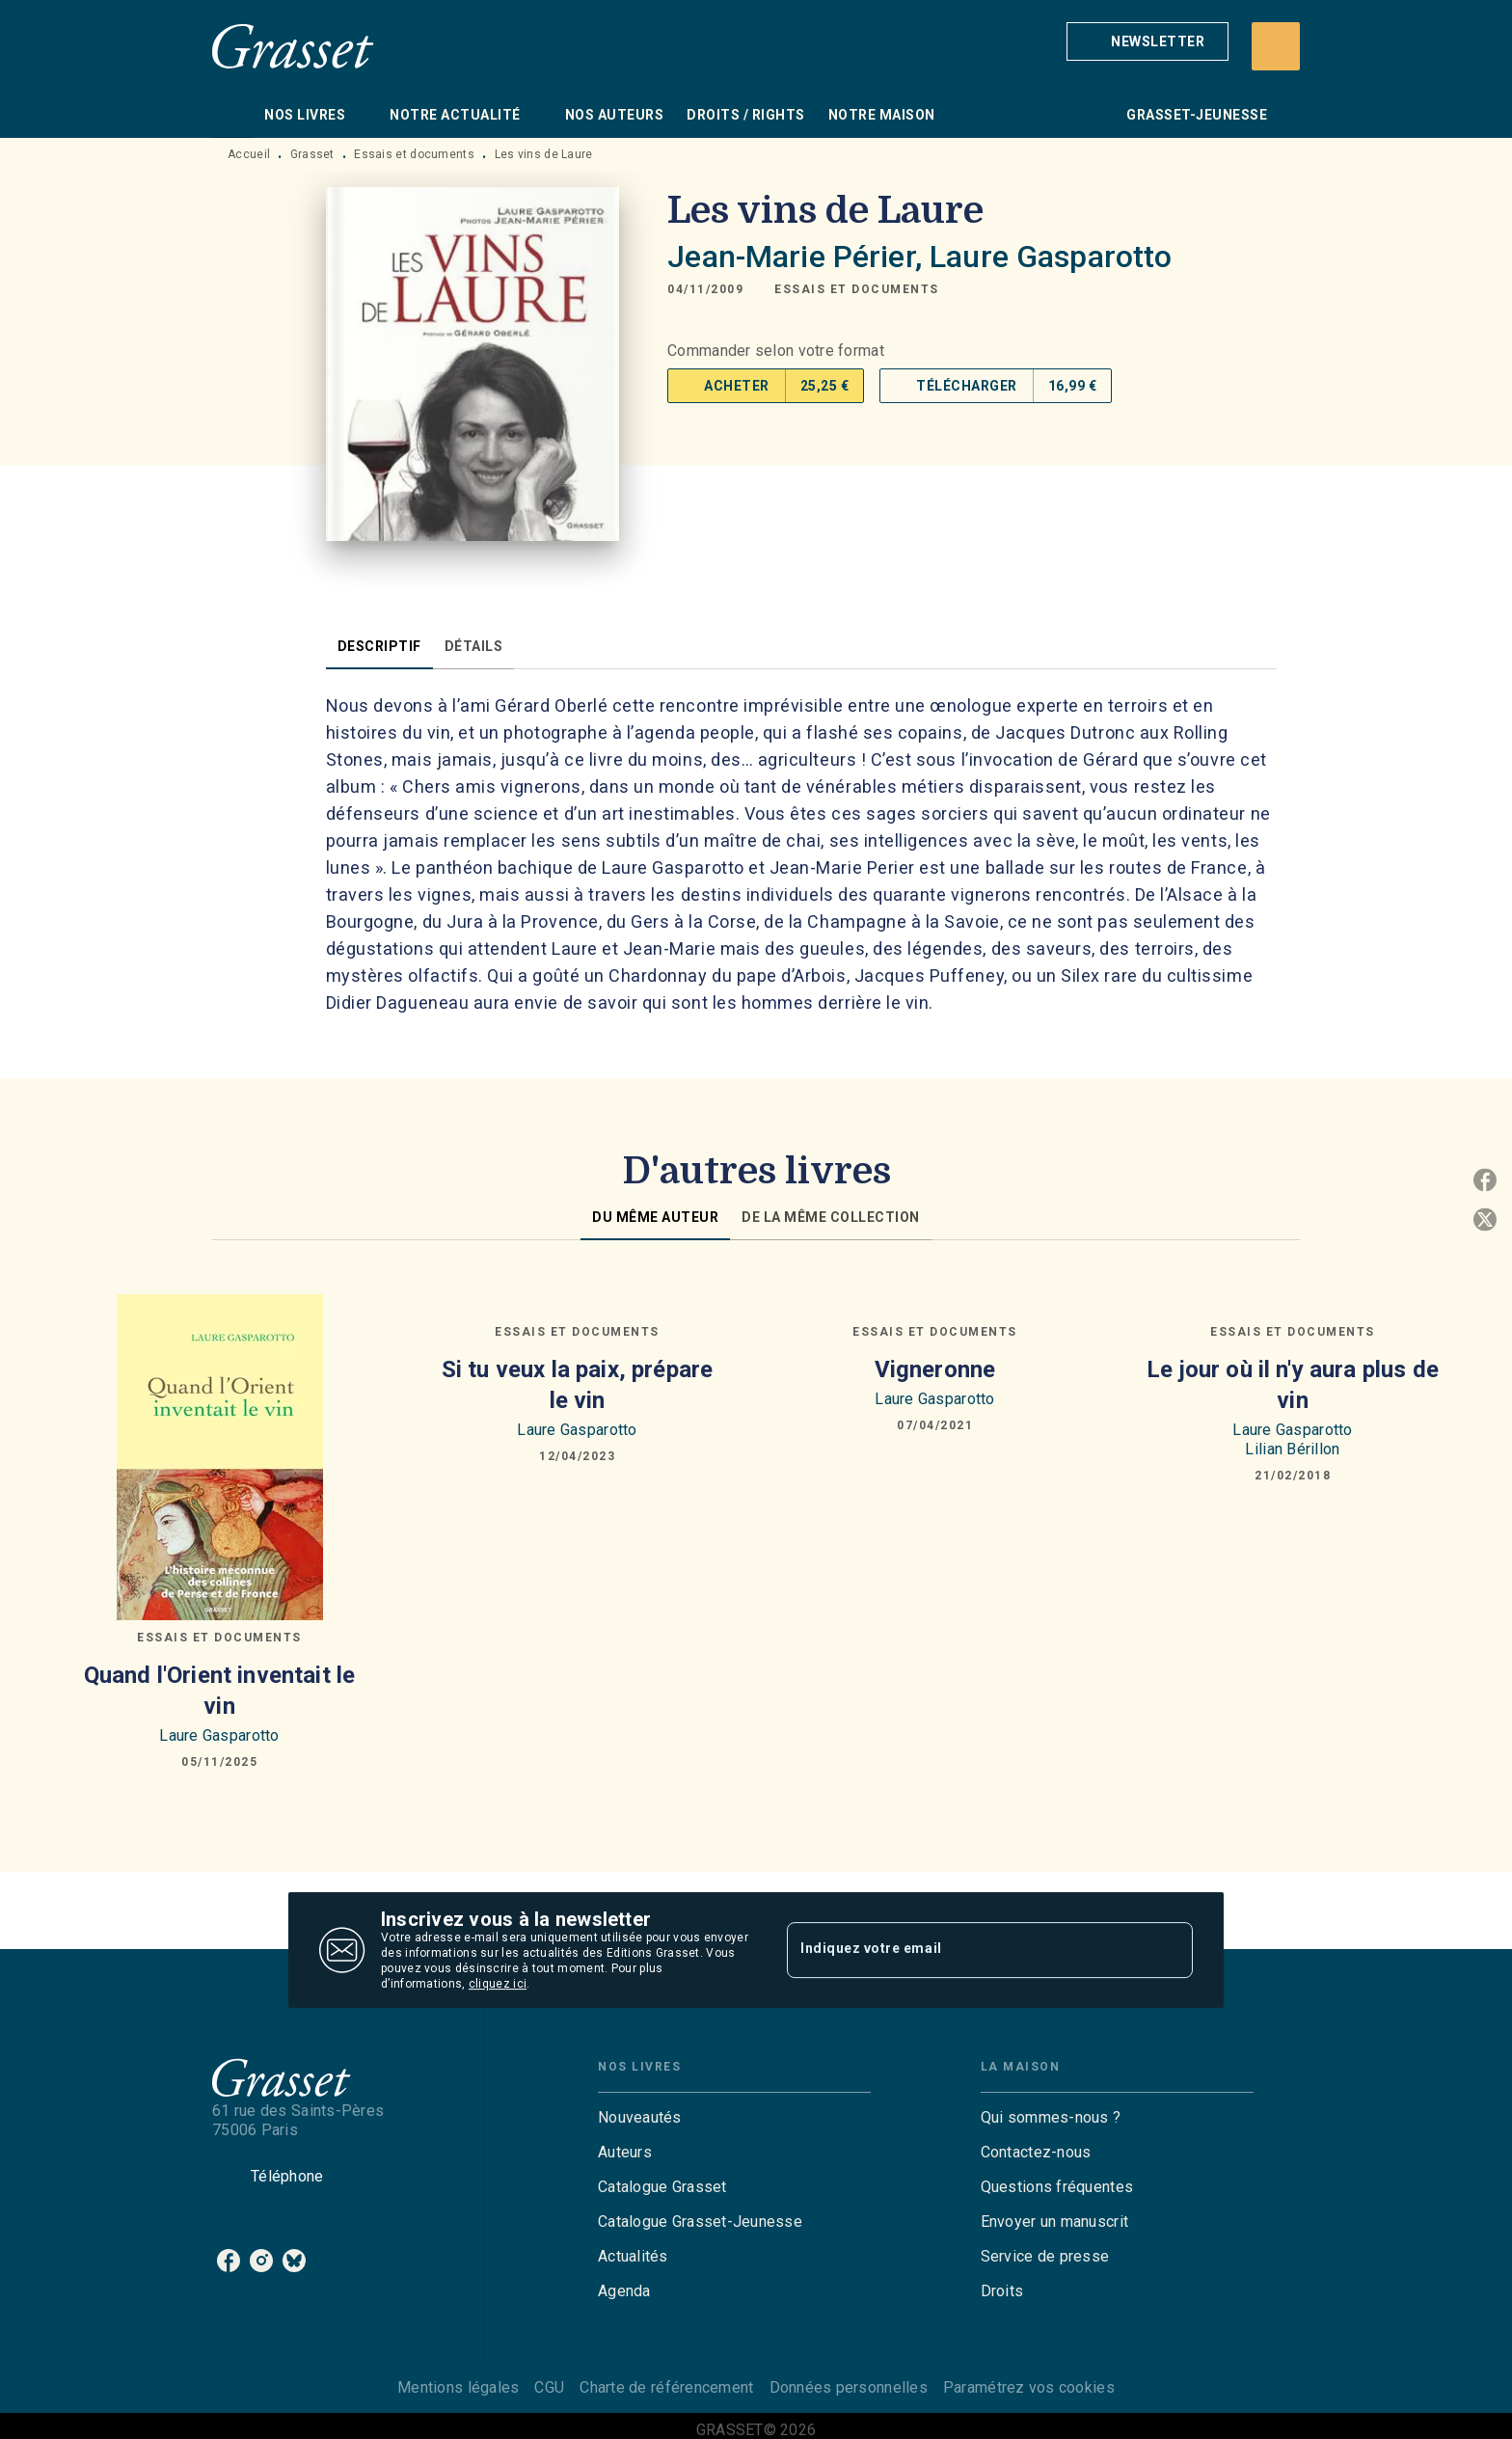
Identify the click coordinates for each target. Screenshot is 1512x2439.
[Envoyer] (1170, 1950)
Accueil (249, 154)
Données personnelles (849, 2387)
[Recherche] (1276, 46)
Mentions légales (458, 2387)
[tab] (232, 115)
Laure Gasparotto (1051, 256)
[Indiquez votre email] (966, 1950)
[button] (1147, 41)
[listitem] (228, 2260)
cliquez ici (497, 1984)
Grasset (312, 154)
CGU (549, 2387)
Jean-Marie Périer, (798, 256)
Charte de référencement (666, 2387)
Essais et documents (414, 154)
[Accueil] (293, 46)
